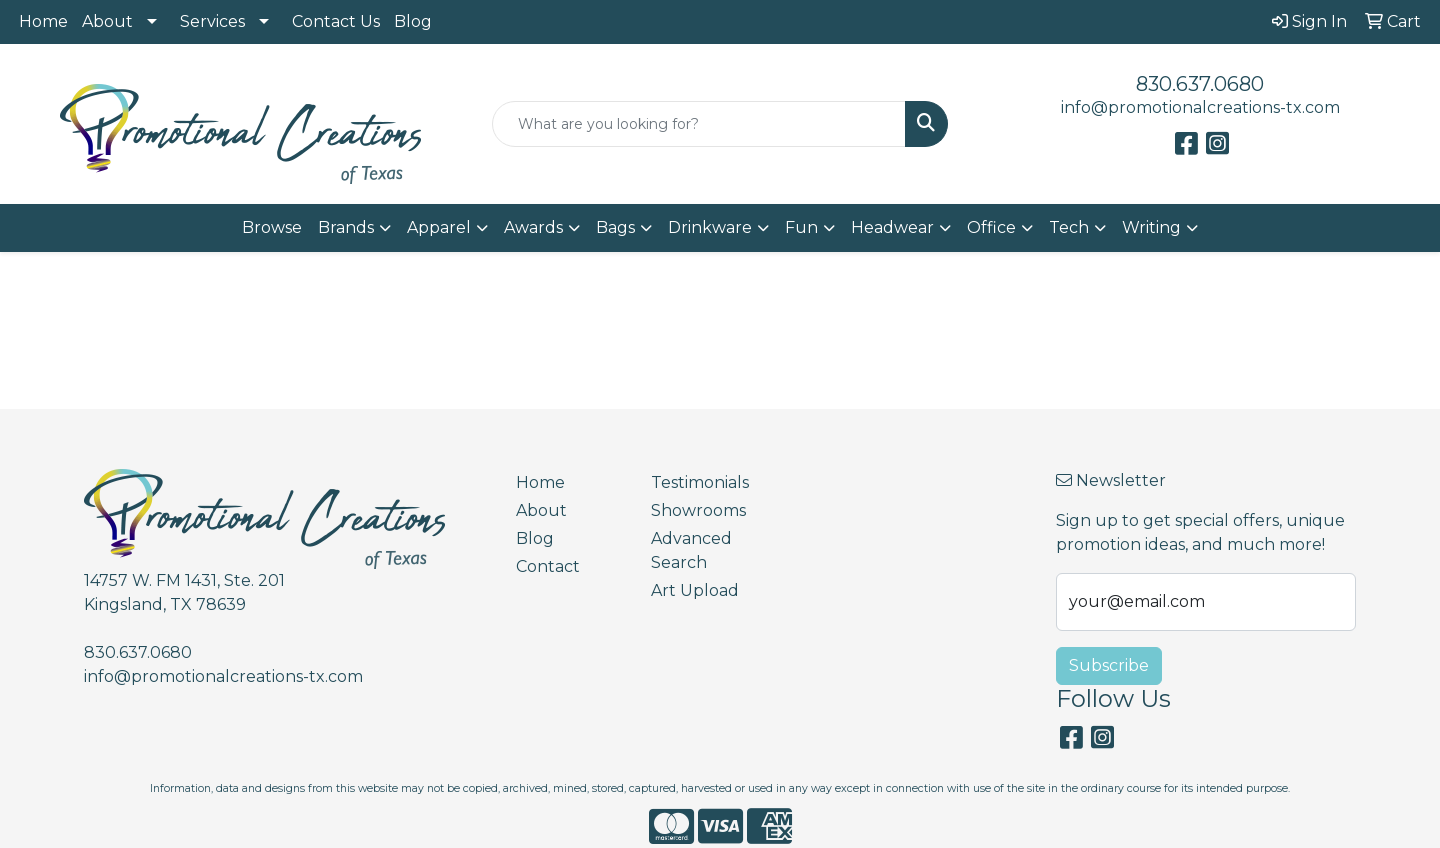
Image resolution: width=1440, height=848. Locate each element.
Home (43, 21)
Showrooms (698, 510)
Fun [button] (801, 227)
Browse (272, 227)
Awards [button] (533, 227)
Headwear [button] (892, 227)
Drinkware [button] (710, 227)
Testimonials (700, 482)
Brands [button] (346, 227)
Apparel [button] (439, 227)
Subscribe (1109, 665)
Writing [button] (1151, 227)
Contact (548, 566)
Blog (413, 21)
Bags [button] (615, 227)
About (107, 21)
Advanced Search (691, 550)
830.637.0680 (1200, 84)
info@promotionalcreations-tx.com (1200, 107)
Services (212, 21)
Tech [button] (1069, 227)
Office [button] (991, 227)
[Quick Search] (699, 124)
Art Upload (695, 590)
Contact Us (336, 21)
